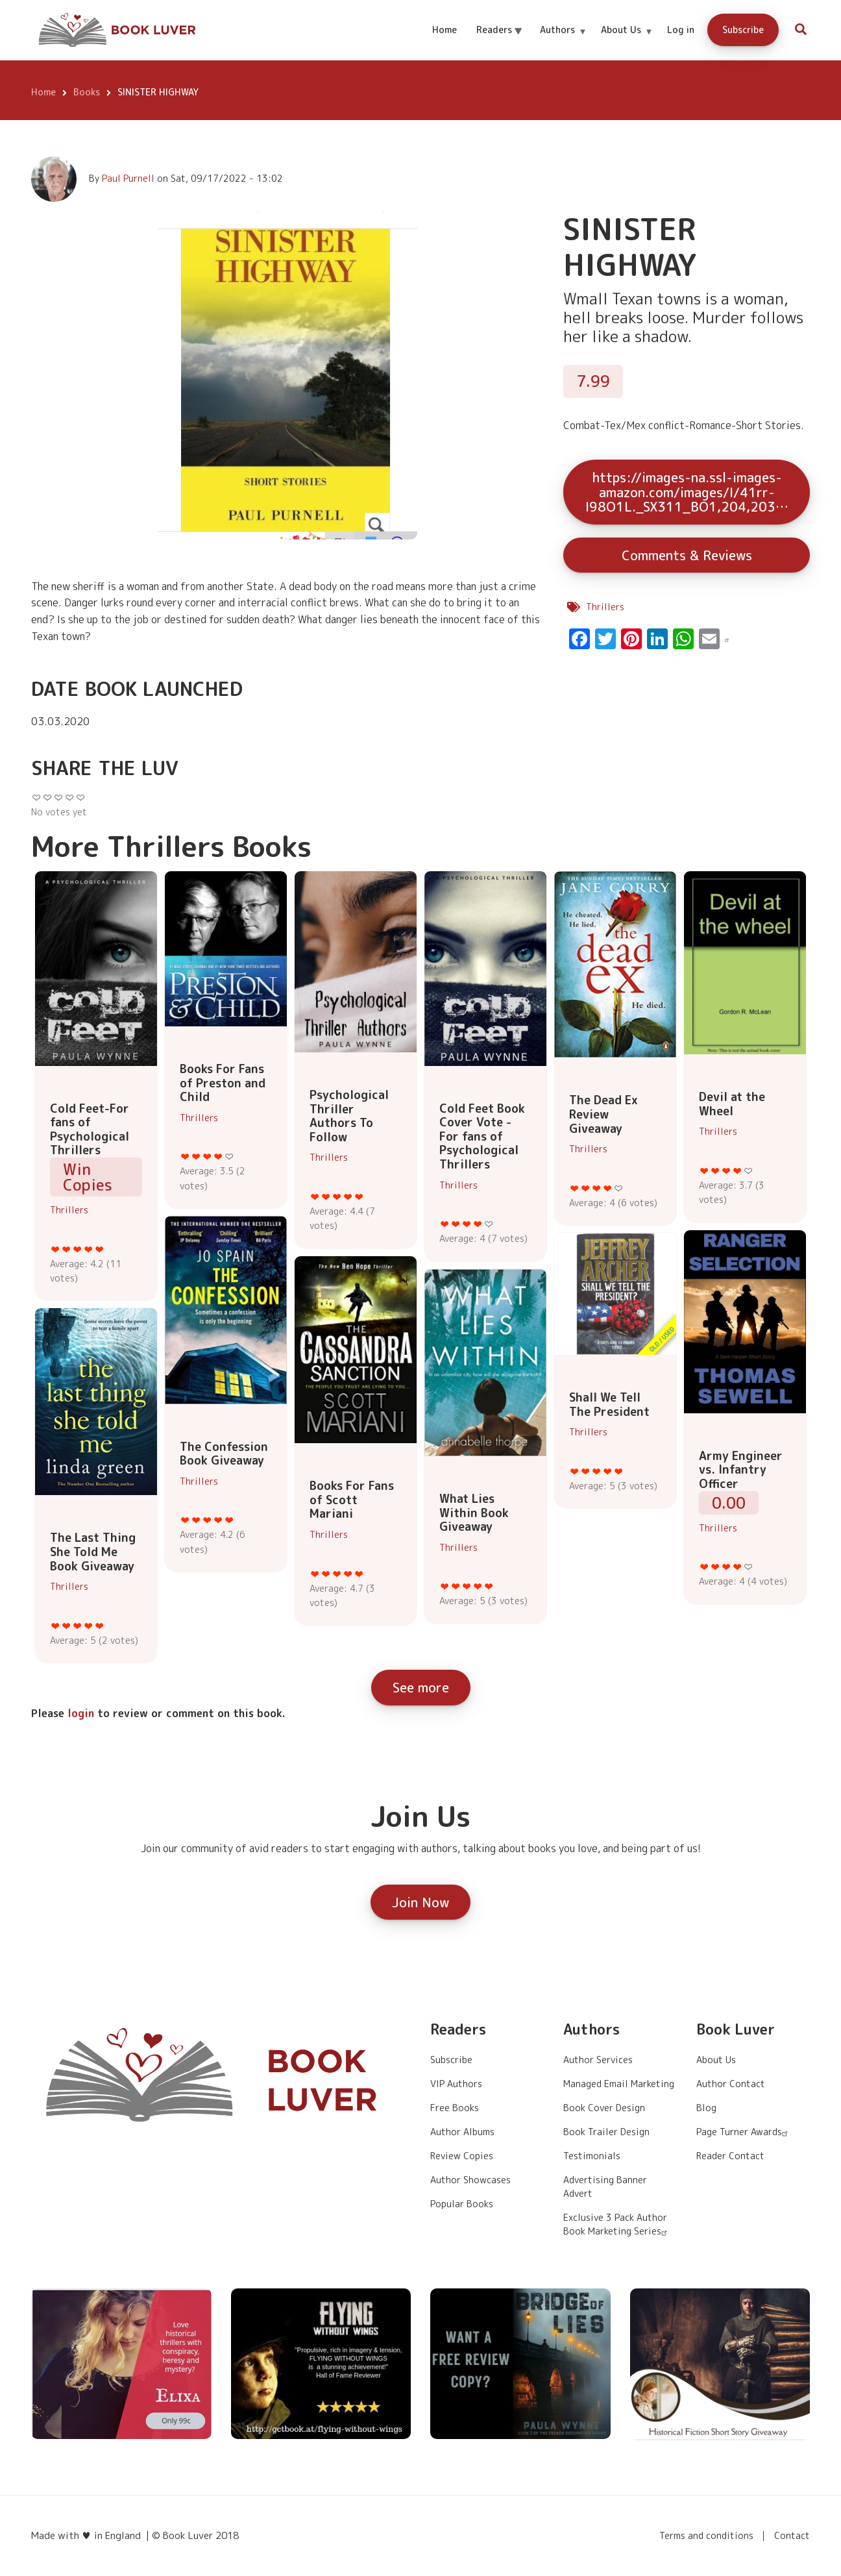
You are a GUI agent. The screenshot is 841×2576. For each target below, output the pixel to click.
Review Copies (461, 2155)
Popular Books (461, 2204)
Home (444, 29)
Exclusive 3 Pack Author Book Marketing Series (616, 2224)
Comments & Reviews (687, 555)
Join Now (420, 1902)
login (80, 1713)
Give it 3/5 (77, 1249)
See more (421, 1687)
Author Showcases (470, 2180)
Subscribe (743, 29)
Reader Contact (730, 2155)
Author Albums (462, 2131)
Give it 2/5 (66, 1249)
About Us (626, 41)
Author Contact (730, 2083)
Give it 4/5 (88, 1249)
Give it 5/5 (99, 1249)
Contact (792, 2536)
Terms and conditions (706, 2536)
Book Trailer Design (606, 2131)
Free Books (454, 2107)
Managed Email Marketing (618, 2083)
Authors (563, 41)
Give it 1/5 (55, 1249)
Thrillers (605, 607)
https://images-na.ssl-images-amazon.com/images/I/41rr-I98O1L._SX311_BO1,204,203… (686, 491)
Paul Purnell (128, 178)
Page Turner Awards (743, 2131)
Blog (706, 2107)
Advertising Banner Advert (605, 2186)
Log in (680, 29)
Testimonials (591, 2155)
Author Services (598, 2059)
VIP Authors (456, 2083)
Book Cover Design (604, 2107)
